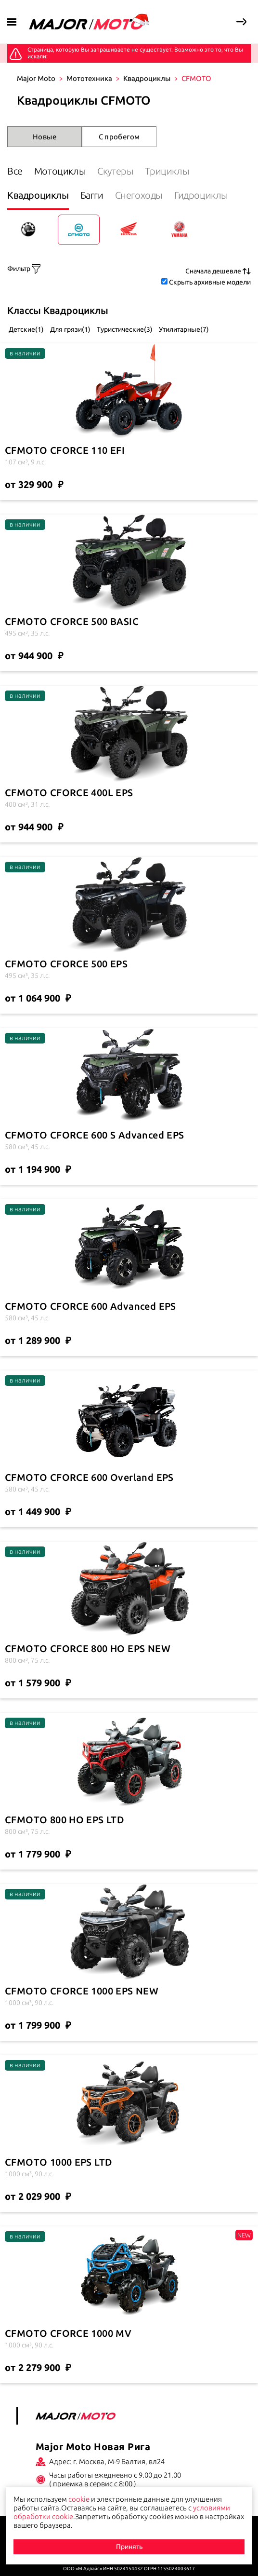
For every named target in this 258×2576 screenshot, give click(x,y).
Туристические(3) (124, 329)
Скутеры (115, 170)
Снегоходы (139, 195)
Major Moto (36, 78)
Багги (91, 195)
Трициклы (167, 170)
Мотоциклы (60, 170)
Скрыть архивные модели (210, 282)
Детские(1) (25, 329)
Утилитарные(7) (183, 329)
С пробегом (119, 137)
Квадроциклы (146, 78)
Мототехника (89, 78)
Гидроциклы (201, 195)
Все (15, 170)
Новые (44, 137)
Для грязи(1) (69, 329)
